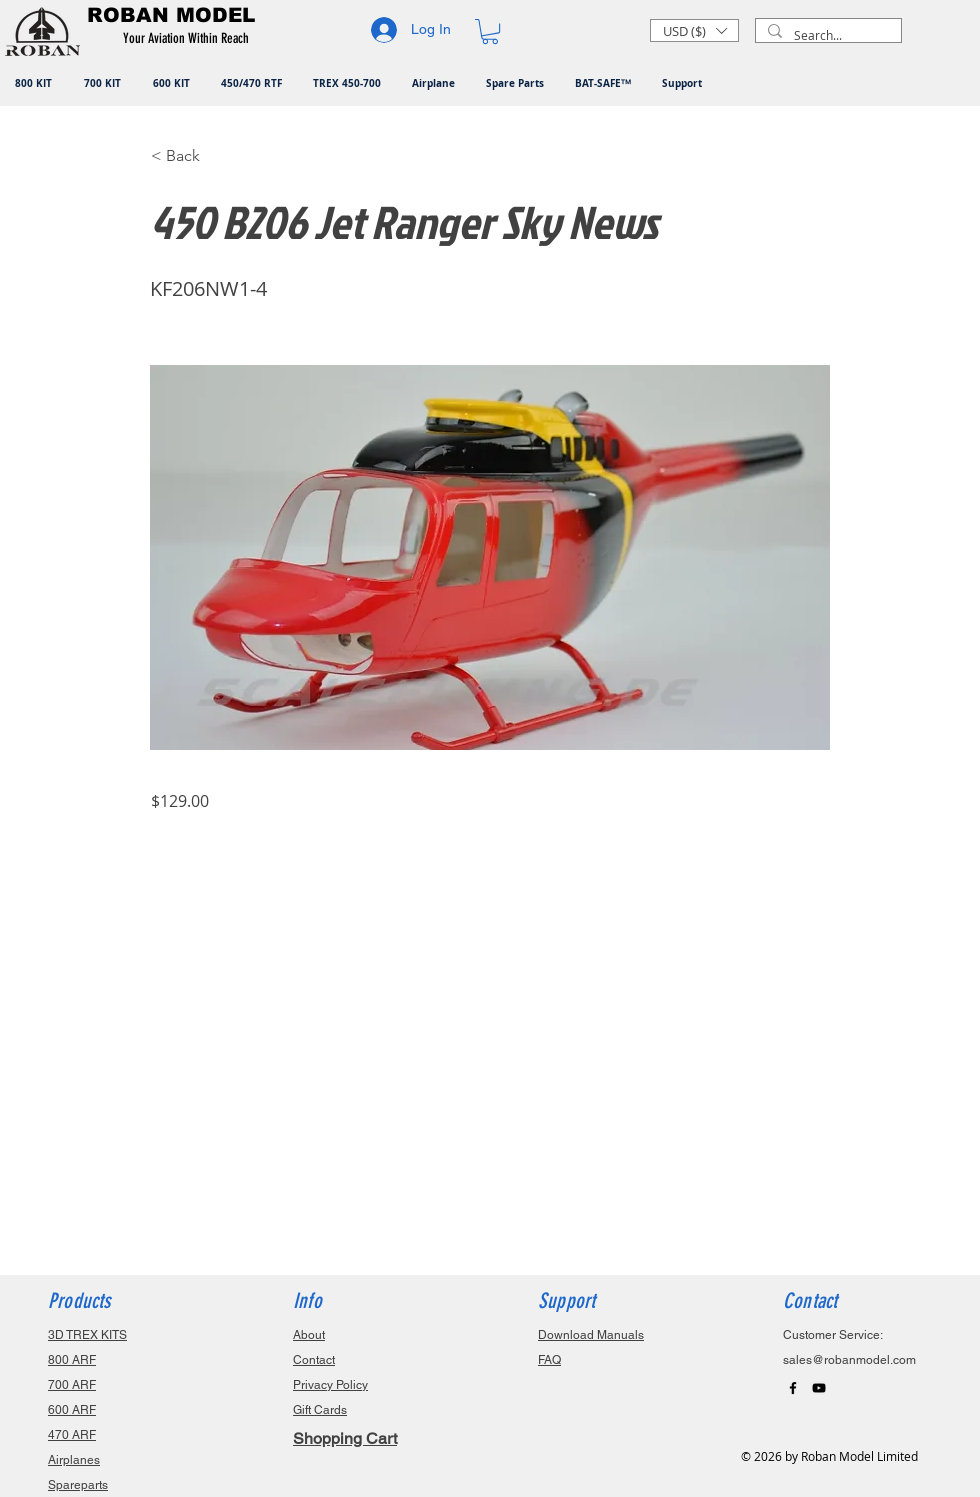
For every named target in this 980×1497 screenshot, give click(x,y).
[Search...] (826, 35)
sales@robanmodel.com (849, 1360)
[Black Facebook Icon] (793, 1388)
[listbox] (694, 30)
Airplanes (74, 1460)
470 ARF (72, 1435)
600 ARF (72, 1410)
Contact (314, 1360)
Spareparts (78, 1485)
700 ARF (72, 1385)
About (309, 1335)
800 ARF (72, 1360)
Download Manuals (591, 1335)
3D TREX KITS (87, 1335)
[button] (189, 39)
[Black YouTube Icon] (819, 1388)
